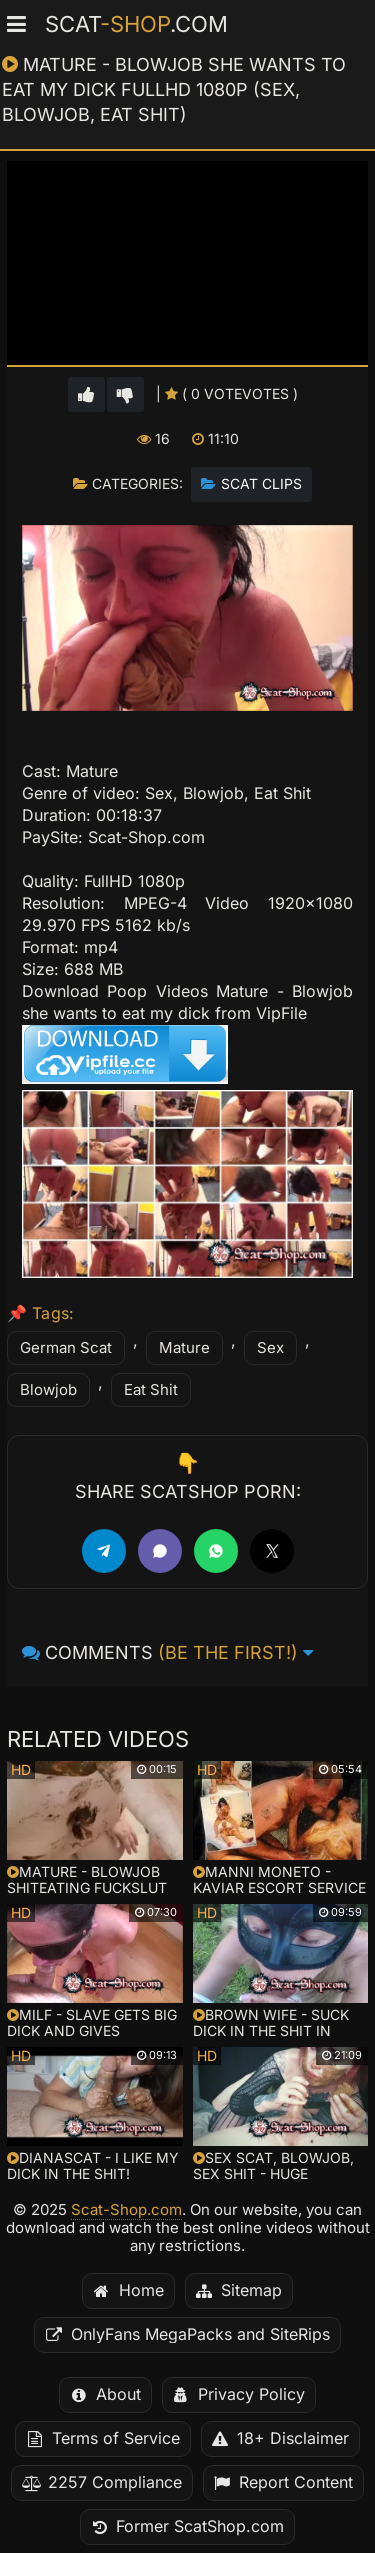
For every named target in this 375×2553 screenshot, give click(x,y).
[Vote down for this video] (125, 394)
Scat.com (136, 24)
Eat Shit (151, 1390)
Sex (270, 1348)
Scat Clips (261, 484)
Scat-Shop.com (126, 2210)
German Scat (66, 1348)
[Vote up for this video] (86, 394)
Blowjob (48, 1390)
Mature (184, 1348)
